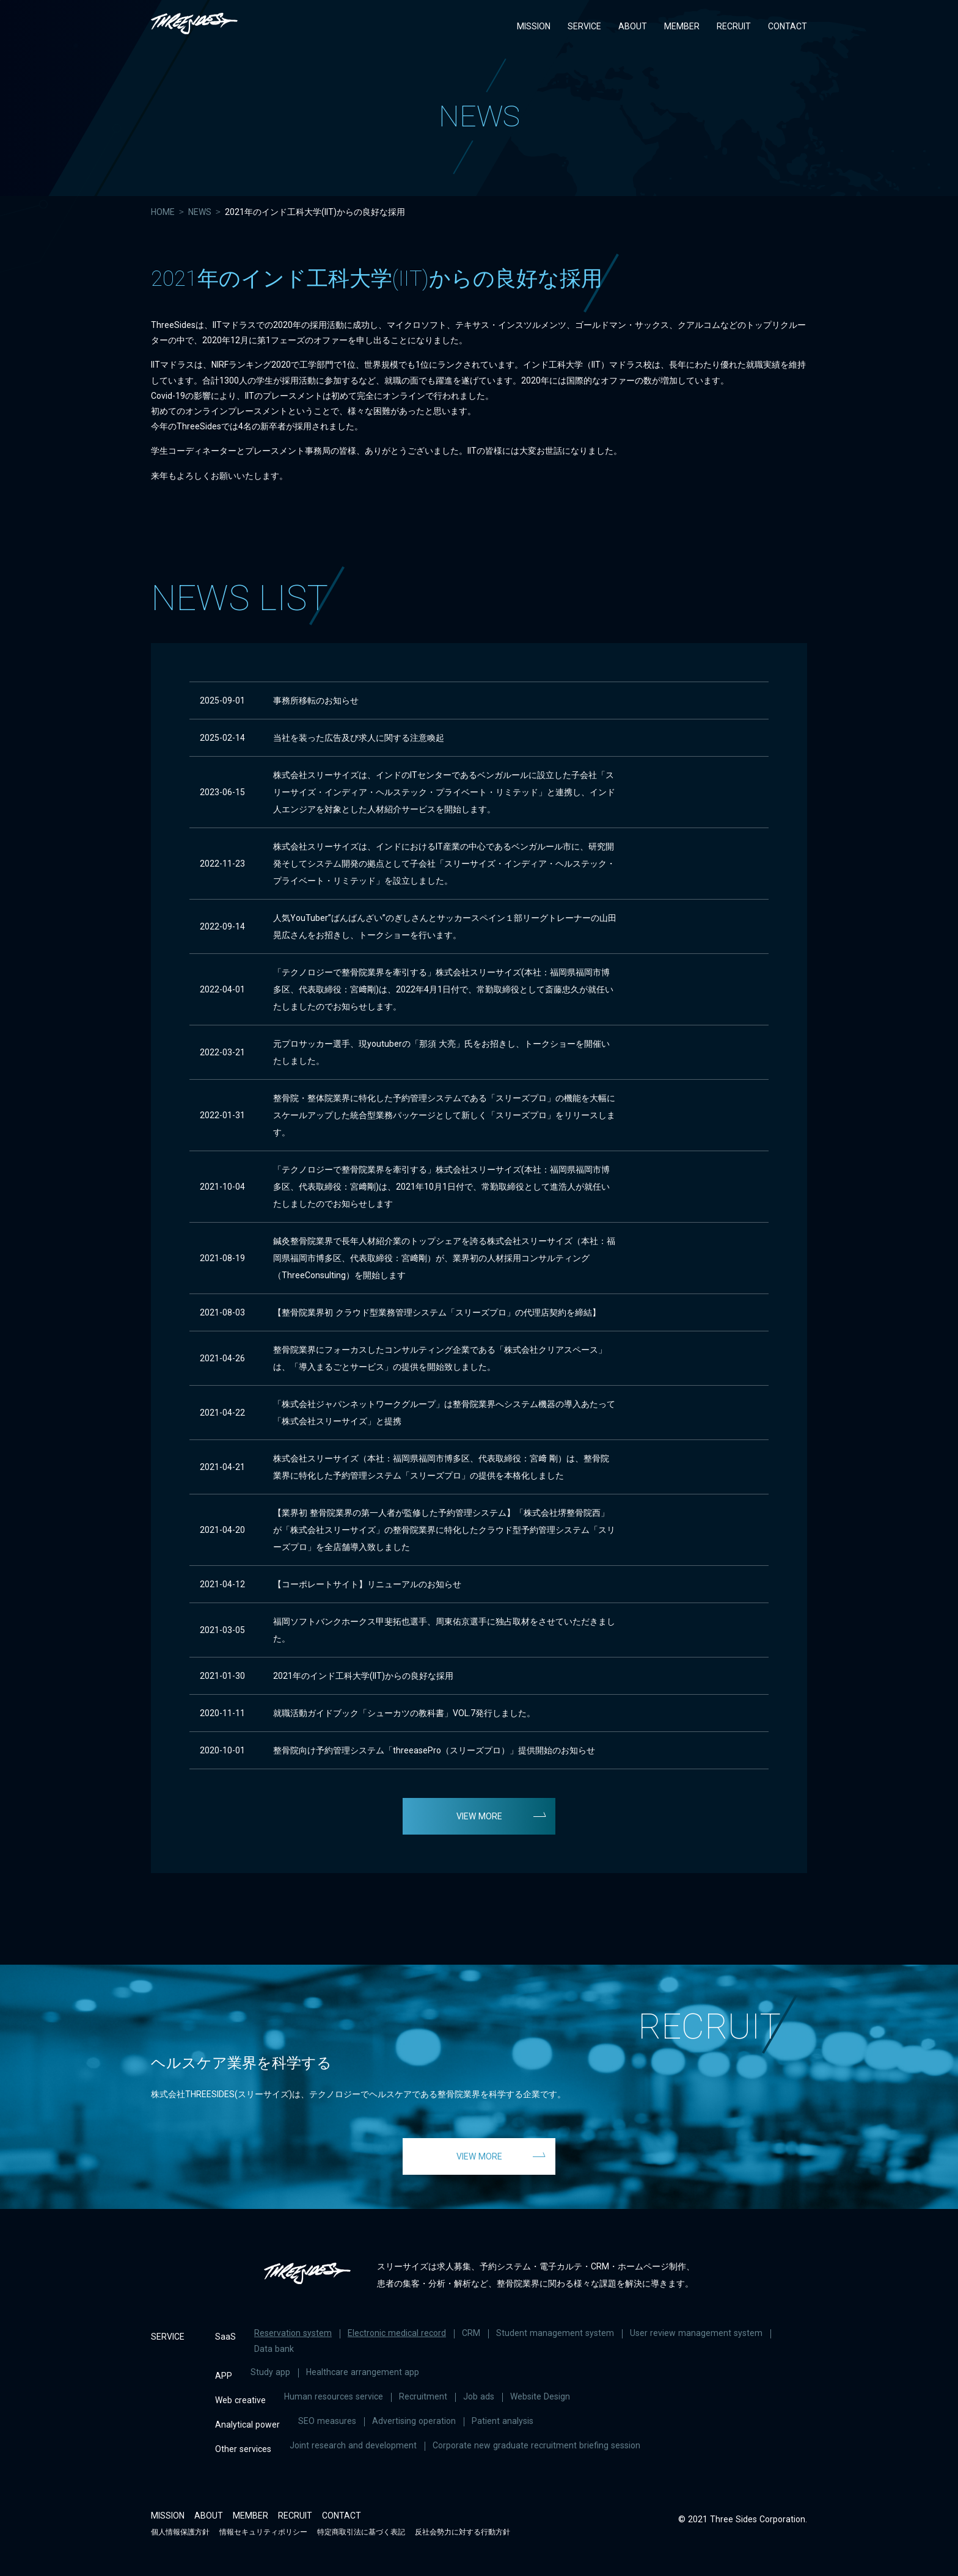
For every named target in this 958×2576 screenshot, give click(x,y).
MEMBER (682, 26)
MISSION (533, 26)
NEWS (199, 212)
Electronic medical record (397, 2333)
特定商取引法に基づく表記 (361, 2532)
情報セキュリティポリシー (263, 2532)
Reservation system (293, 2333)
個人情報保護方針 (180, 2532)
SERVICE (584, 26)
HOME (163, 212)
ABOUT (632, 26)
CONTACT (787, 26)
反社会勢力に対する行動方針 (462, 2532)
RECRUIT (734, 26)
